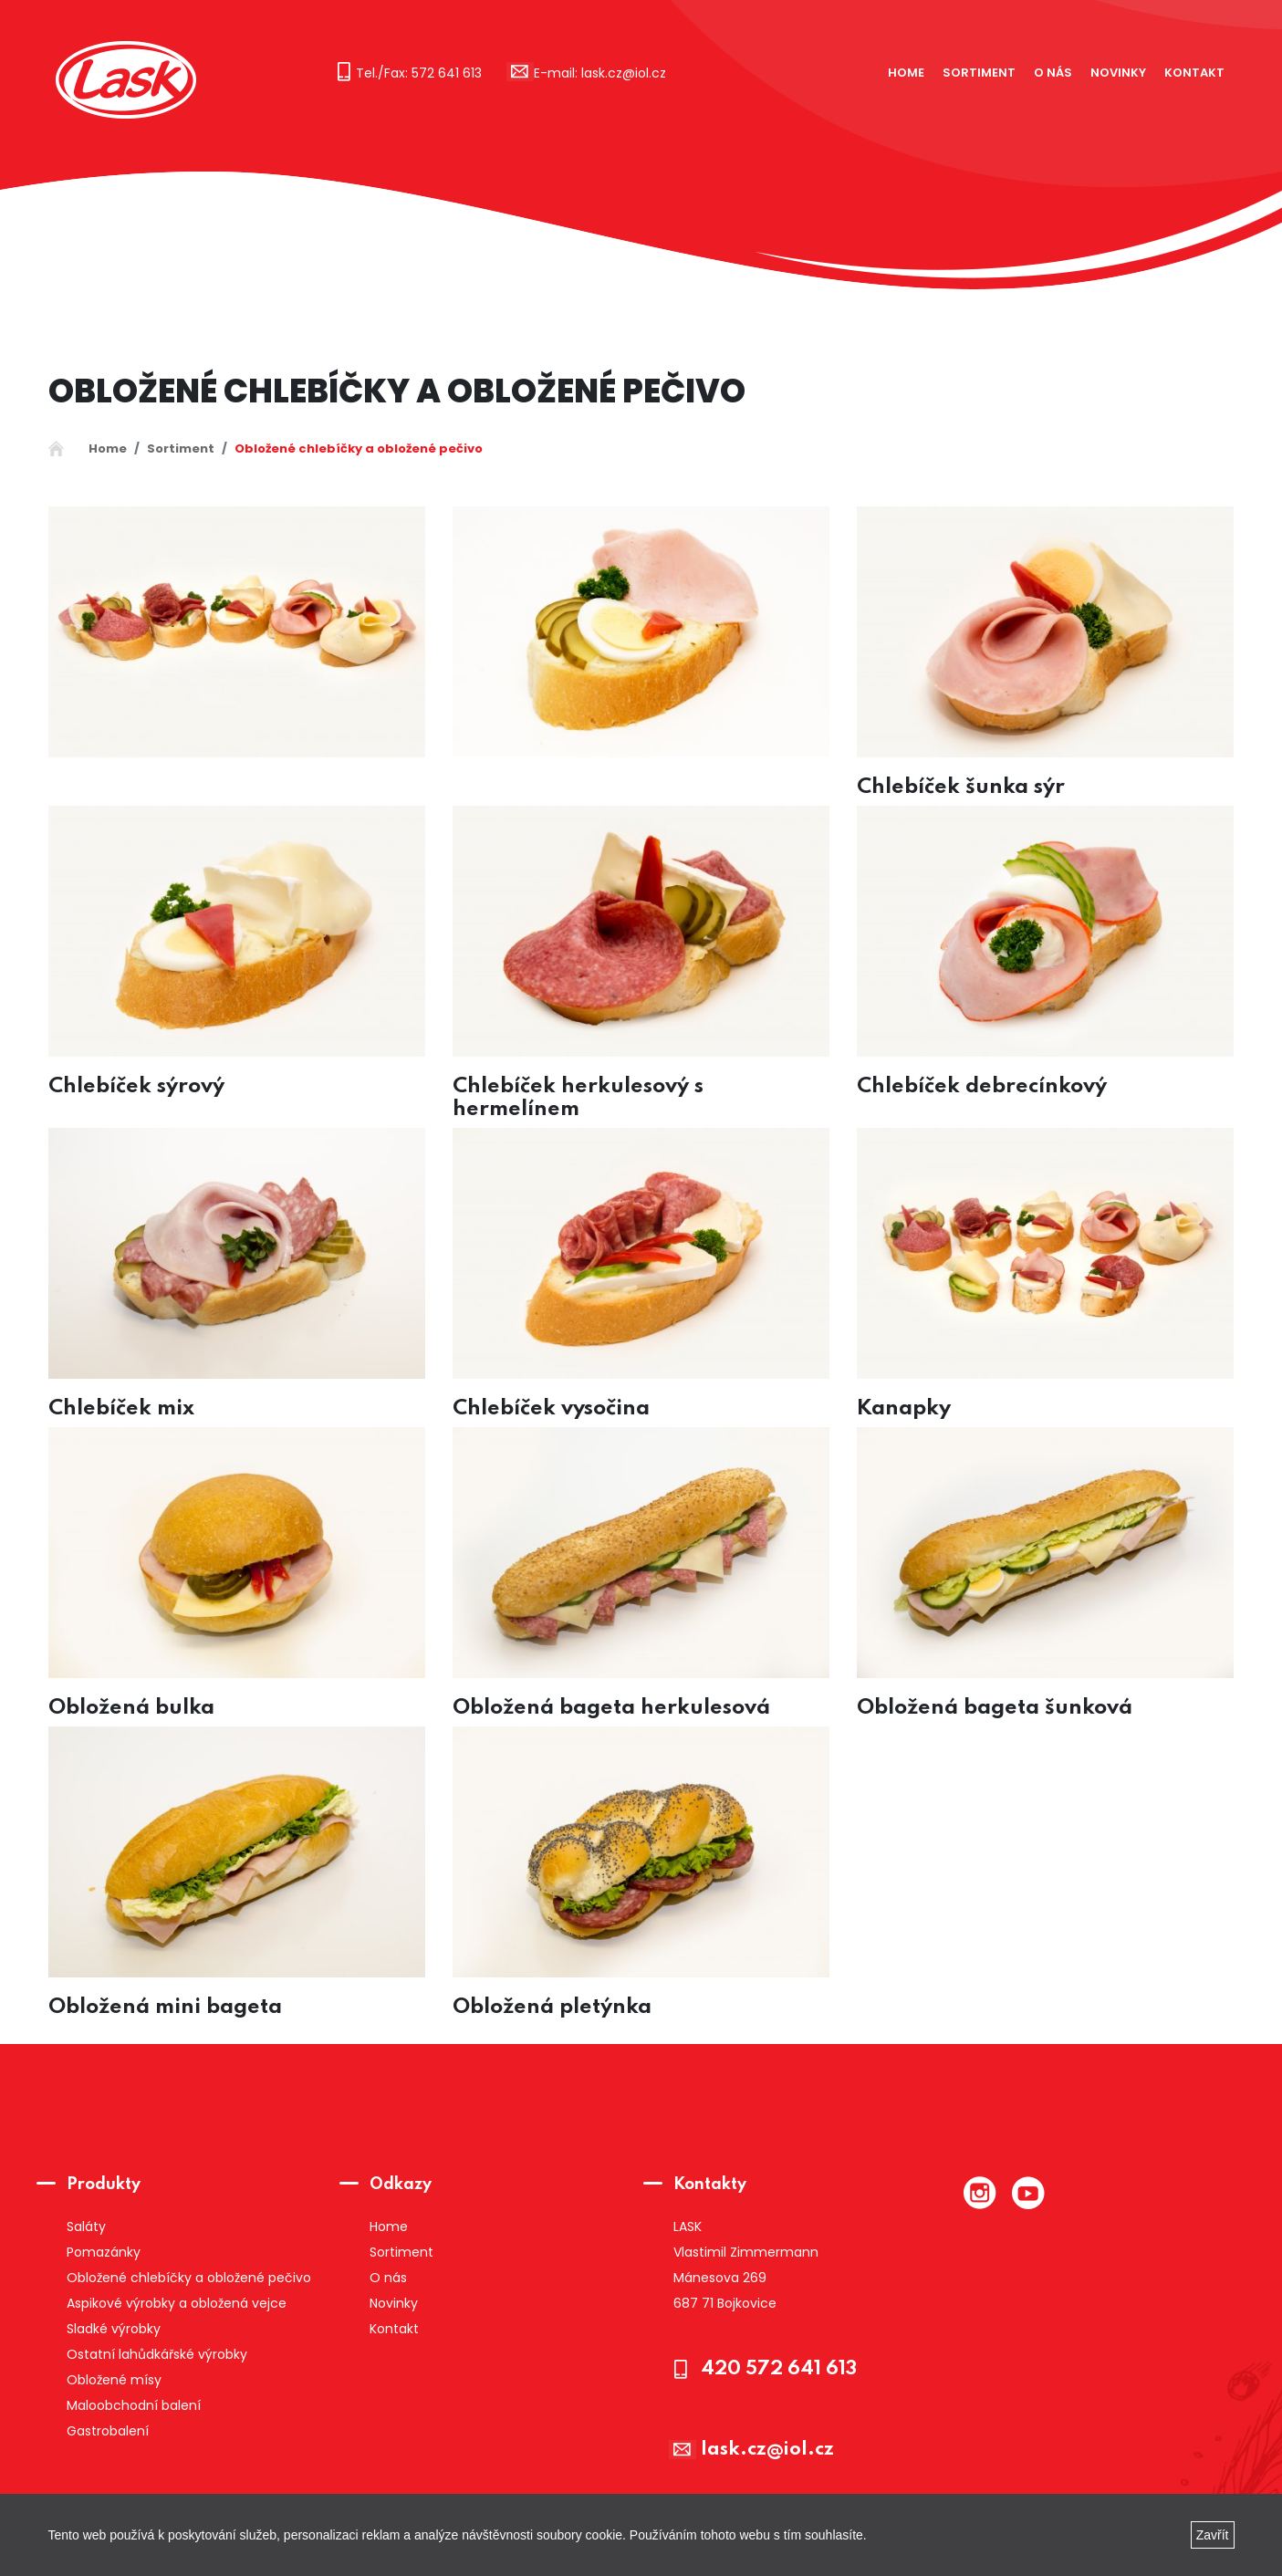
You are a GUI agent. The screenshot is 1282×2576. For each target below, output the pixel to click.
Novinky (1118, 72)
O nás (1053, 72)
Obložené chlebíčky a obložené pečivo (359, 448)
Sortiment (979, 72)
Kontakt (1194, 72)
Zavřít (1212, 2535)
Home (906, 72)
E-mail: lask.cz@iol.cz (600, 73)
